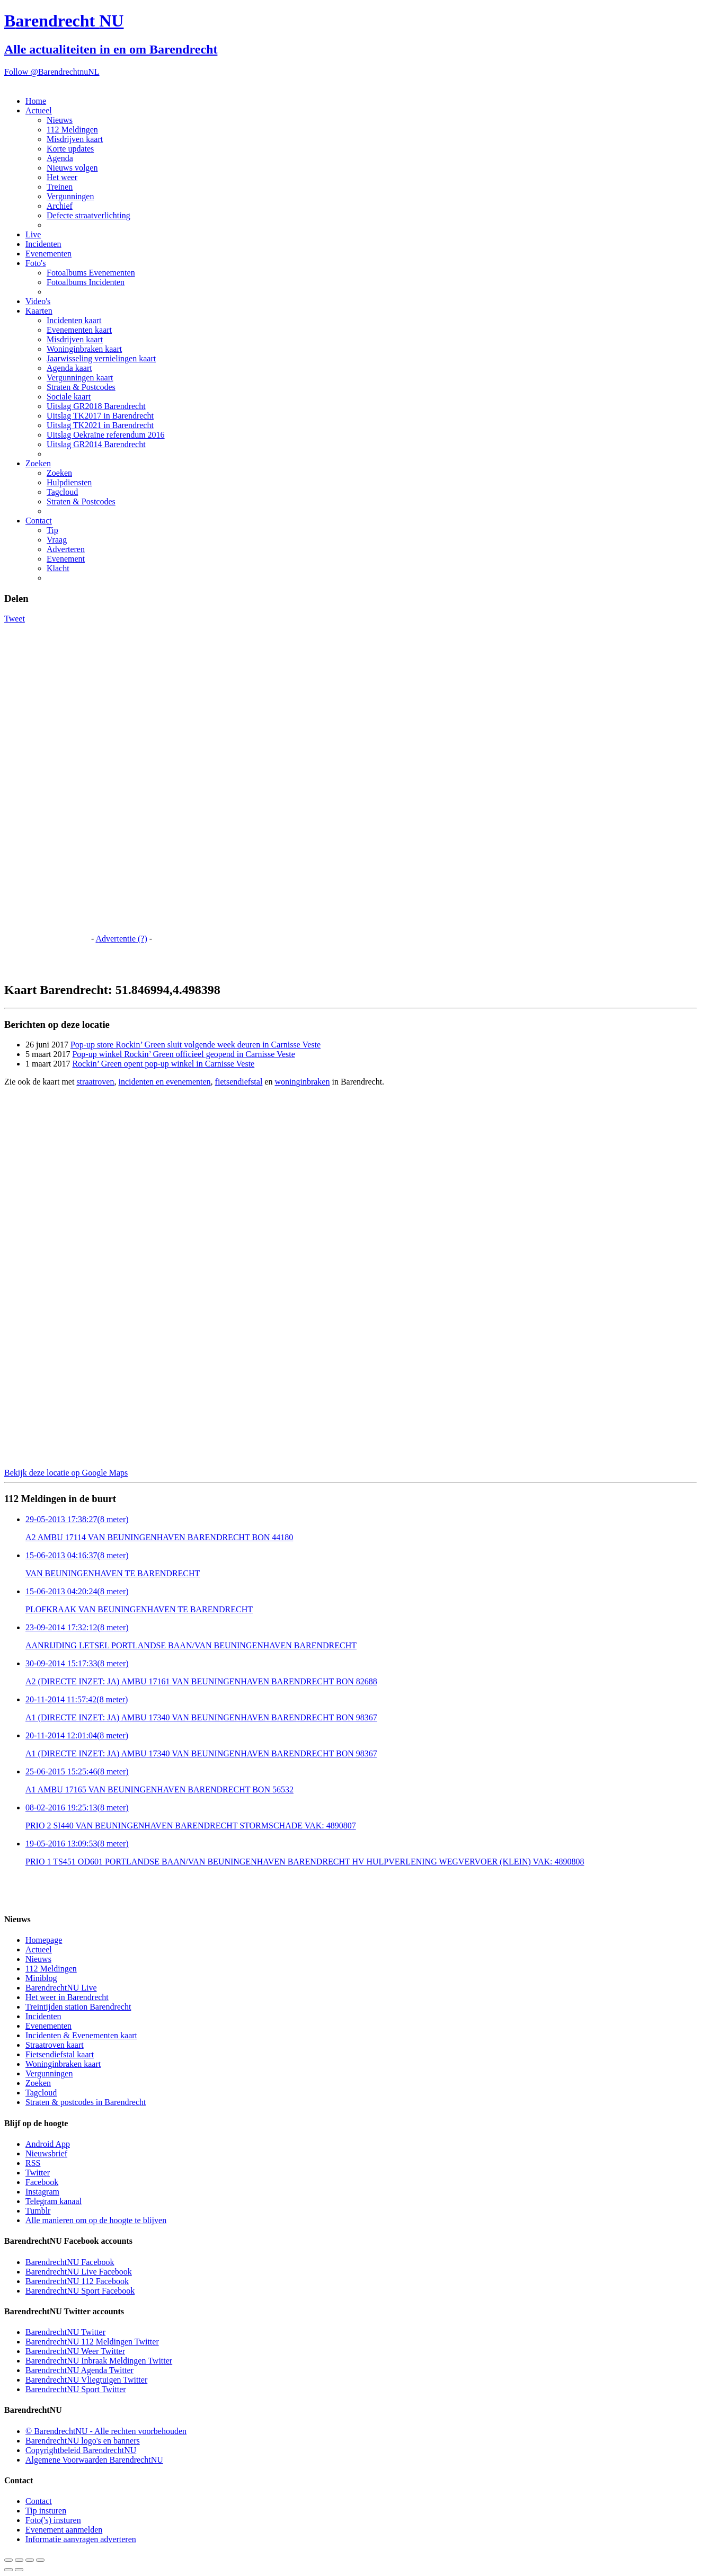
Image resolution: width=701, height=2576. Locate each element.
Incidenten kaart (74, 320)
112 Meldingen (72, 129)
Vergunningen (70, 196)
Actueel (38, 110)
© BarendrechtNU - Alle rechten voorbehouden (106, 2431)
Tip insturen (45, 2510)
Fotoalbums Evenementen (91, 272)
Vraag (57, 539)
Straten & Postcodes (81, 387)
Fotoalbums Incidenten (86, 282)
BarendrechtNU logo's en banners (82, 2440)
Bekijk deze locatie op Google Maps (66, 1472)
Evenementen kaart (79, 329)
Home (35, 100)
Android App (47, 2143)
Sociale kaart (69, 396)
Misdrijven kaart (75, 139)
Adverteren (66, 549)
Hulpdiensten (69, 482)
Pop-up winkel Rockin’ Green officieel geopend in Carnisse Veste (183, 1054)
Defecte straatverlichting (88, 215)
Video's (37, 301)
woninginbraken (302, 1081)
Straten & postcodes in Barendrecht (85, 2102)
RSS (32, 2163)
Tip (52, 530)
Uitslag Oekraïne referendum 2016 (106, 434)
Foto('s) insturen (53, 2520)
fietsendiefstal (239, 1081)
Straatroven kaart (54, 2044)
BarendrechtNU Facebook (69, 2262)
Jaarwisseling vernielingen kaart (101, 358)
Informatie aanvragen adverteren (80, 2539)
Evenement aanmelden (63, 2529)
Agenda (60, 158)
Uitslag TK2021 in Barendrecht (100, 425)
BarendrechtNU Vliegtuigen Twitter (86, 2379)
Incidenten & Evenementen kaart (81, 2035)
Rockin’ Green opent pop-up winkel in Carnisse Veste (163, 1063)
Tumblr (37, 2210)
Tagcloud (62, 491)
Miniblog (41, 1978)
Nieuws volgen (72, 167)
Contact (38, 520)
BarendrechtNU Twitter (65, 2332)
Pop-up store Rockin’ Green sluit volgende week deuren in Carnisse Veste (195, 1044)
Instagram (42, 2191)
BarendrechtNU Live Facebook (78, 2271)
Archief (60, 205)
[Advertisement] (46, 782)
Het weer (62, 177)
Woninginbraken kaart (84, 348)
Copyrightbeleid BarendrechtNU (80, 2450)
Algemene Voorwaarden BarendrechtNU (94, 2459)
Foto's (35, 263)
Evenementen (48, 253)
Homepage (43, 1939)
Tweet (14, 618)
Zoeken (38, 463)
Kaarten (38, 310)
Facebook (41, 2182)
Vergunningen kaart (80, 377)
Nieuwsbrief (46, 2153)
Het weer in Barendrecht (67, 1997)
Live (33, 234)
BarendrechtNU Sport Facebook (80, 2290)
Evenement (66, 558)
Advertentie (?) (121, 938)
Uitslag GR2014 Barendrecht (96, 444)
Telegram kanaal (53, 2201)
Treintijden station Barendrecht (78, 2006)
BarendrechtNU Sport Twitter (75, 2389)
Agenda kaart (69, 367)
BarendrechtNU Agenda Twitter (79, 2370)
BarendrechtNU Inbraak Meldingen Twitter (98, 2360)
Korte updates (70, 148)
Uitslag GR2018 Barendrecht (96, 406)
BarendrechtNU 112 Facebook (77, 2281)
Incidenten (43, 243)
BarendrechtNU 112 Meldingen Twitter (92, 2341)
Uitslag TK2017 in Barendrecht (100, 415)
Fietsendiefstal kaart (59, 2054)
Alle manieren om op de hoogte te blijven (95, 2220)
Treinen (60, 186)
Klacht (58, 568)
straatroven (95, 1081)
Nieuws (60, 120)
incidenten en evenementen (164, 1081)
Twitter (37, 2172)
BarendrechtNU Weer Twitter (75, 2351)
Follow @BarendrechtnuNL (52, 71)
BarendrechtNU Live (61, 1987)
